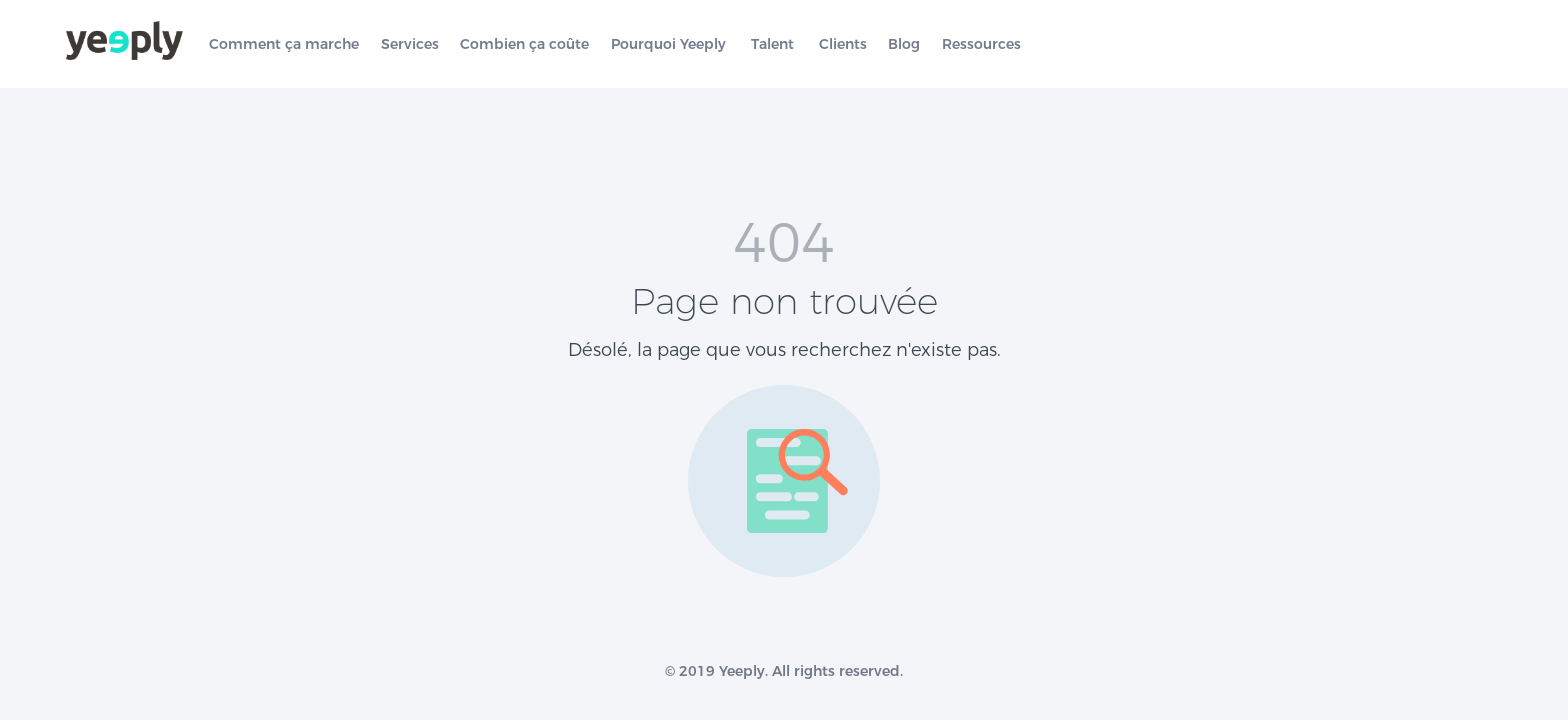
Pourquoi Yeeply (668, 44)
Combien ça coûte (524, 44)
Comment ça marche (284, 44)
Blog (904, 44)
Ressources (981, 44)
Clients (843, 44)
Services (410, 44)
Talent (772, 44)
